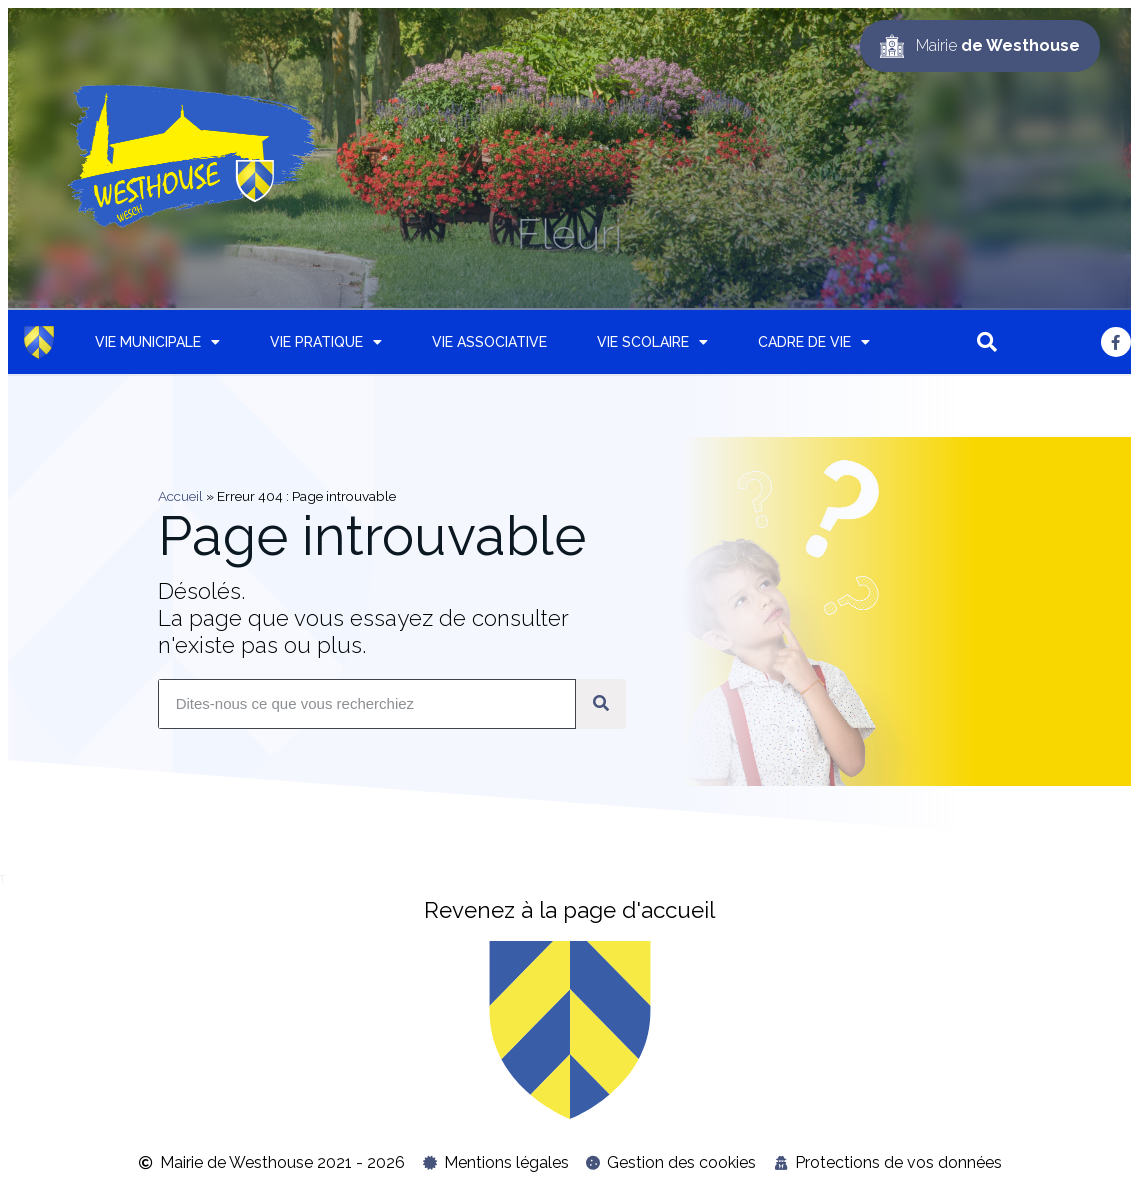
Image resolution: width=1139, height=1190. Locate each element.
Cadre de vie (814, 342)
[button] (987, 342)
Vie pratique (326, 342)
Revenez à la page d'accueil (569, 910)
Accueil (180, 496)
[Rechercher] (601, 704)
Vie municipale (157, 342)
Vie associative (489, 342)
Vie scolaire (652, 342)
